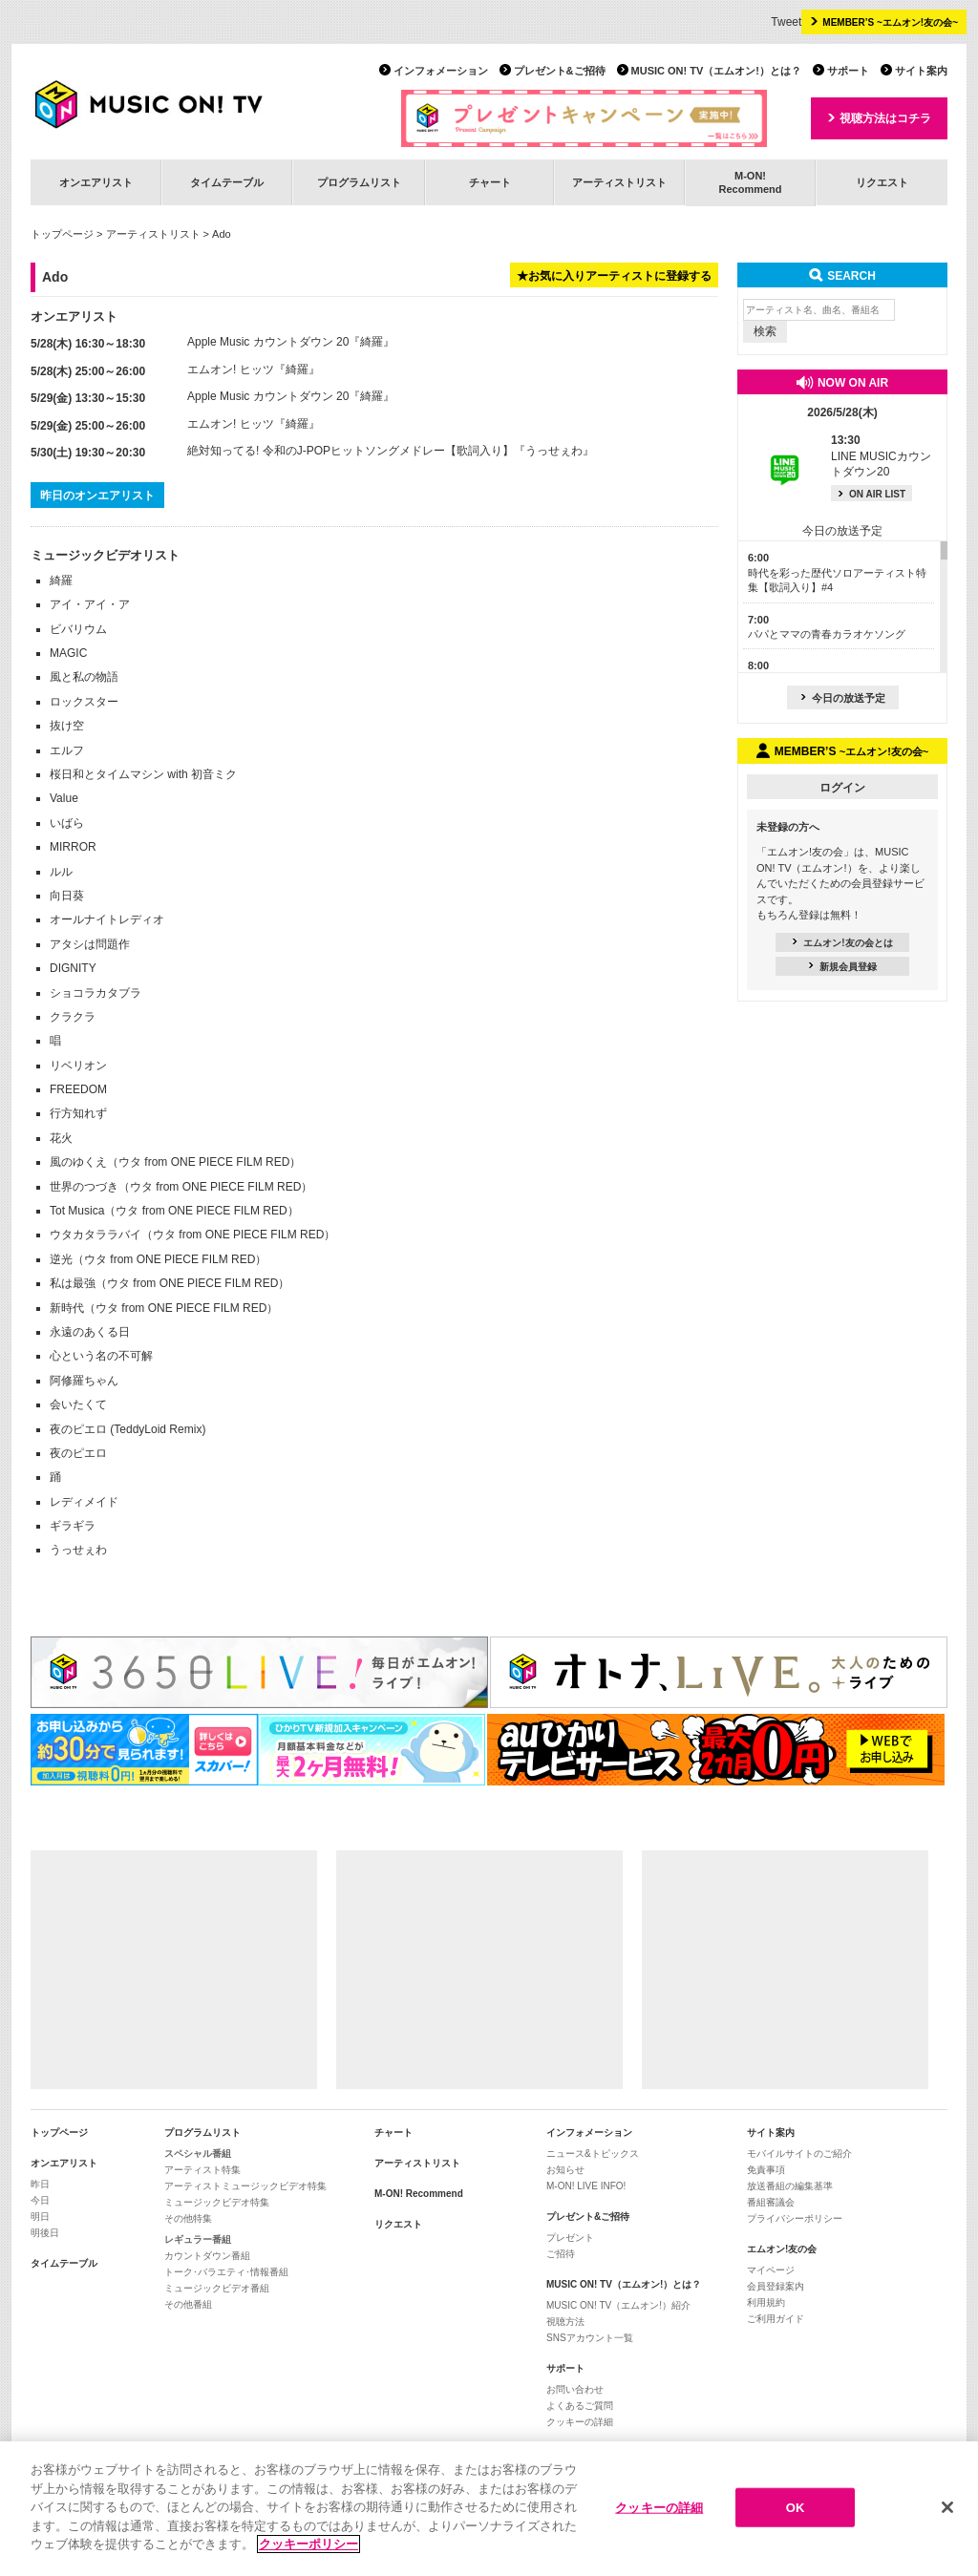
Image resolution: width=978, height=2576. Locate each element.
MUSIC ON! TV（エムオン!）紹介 (618, 2305)
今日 (40, 2200)
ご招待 (560, 2254)
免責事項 (766, 2169)
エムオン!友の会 (782, 2249)
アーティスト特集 (202, 2169)
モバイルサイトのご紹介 (799, 2153)
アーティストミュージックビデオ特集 (245, 2186)
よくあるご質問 (579, 2405)
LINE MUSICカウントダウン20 (881, 456)
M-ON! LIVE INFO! (586, 2186)
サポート (848, 70)
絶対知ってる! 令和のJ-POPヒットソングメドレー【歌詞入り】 (350, 450)
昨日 (40, 2184)
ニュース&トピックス (592, 2153)
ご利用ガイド (775, 2318)
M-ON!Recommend (749, 182)
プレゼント (570, 2237)
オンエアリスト (96, 182)
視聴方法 (565, 2321)
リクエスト (882, 182)
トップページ (62, 234)
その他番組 (188, 2304)
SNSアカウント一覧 (589, 2338)
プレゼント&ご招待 (560, 70)
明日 (40, 2216)
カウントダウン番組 (207, 2255)
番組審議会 (771, 2202)
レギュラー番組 (197, 2239)
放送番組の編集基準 (790, 2186)
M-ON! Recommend (418, 2193)
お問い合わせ (575, 2389)
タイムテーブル (227, 182)
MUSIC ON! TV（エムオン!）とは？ (716, 70)
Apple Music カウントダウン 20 (268, 341)
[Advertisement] (174, 1969)
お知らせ (565, 2169)
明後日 (45, 2233)
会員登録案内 (775, 2286)
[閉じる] (947, 2510)
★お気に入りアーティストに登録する (614, 276)
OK (795, 2510)
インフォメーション (440, 70)
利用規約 (766, 2302)
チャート (490, 182)
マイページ (771, 2270)
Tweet (786, 22)
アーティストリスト (619, 182)
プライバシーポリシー (794, 2218)
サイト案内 (921, 70)
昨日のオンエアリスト (97, 495)
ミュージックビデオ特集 (216, 2202)
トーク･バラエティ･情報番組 (226, 2272)
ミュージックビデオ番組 (216, 2288)
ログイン (842, 787)
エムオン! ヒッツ (230, 369)
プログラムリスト (359, 182)
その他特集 (188, 2218)
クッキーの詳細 (579, 2422)
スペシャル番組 (197, 2153)
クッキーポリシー (308, 2548)
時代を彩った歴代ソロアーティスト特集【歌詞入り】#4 (837, 572)
